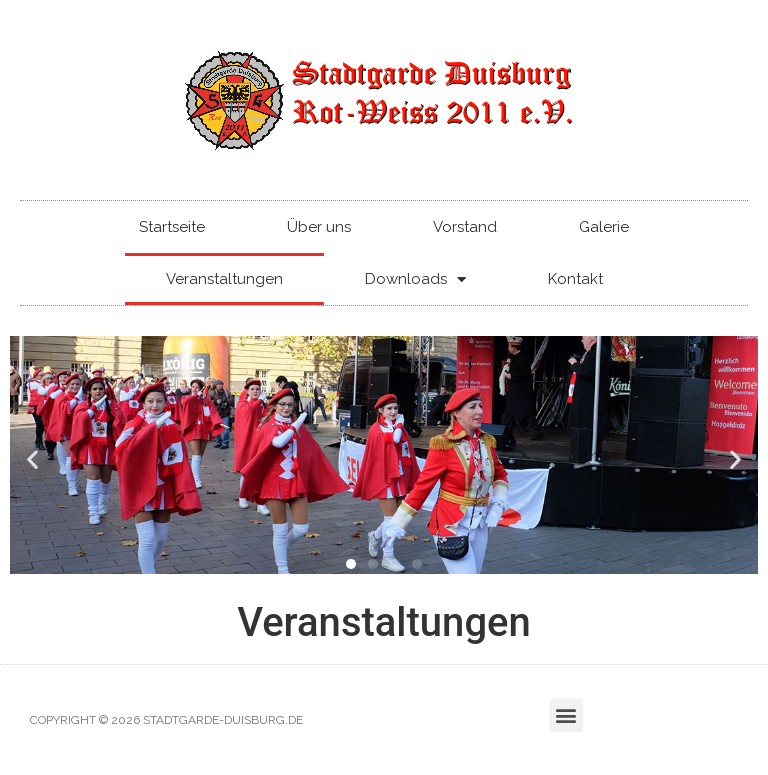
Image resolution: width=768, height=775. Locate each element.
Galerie (604, 227)
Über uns (319, 227)
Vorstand (465, 227)
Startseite (172, 227)
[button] (32, 458)
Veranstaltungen (224, 279)
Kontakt (575, 279)
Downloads (415, 279)
